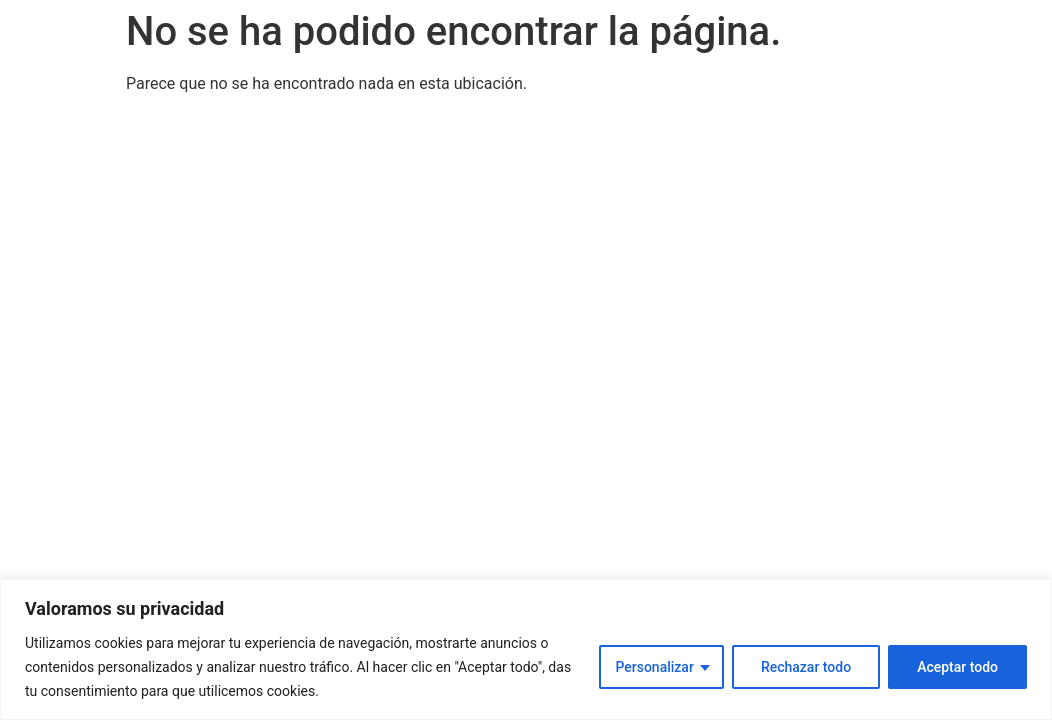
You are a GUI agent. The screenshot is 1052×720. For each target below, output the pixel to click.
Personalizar (654, 667)
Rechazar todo (806, 667)
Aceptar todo (957, 667)
